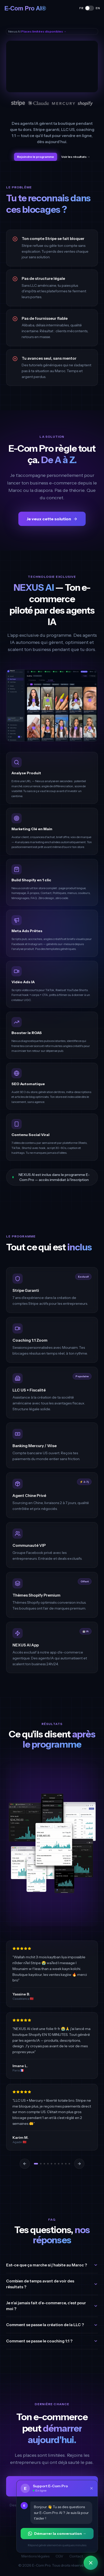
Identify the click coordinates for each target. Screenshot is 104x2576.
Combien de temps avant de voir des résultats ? (52, 2284)
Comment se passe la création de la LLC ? (52, 2324)
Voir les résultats (75, 157)
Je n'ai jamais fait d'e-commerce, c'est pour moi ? (52, 2305)
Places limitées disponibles (44, 31)
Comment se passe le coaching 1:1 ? (52, 2341)
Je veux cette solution (52, 518)
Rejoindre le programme (35, 157)
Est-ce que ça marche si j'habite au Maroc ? (52, 2265)
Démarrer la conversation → (57, 2533)
